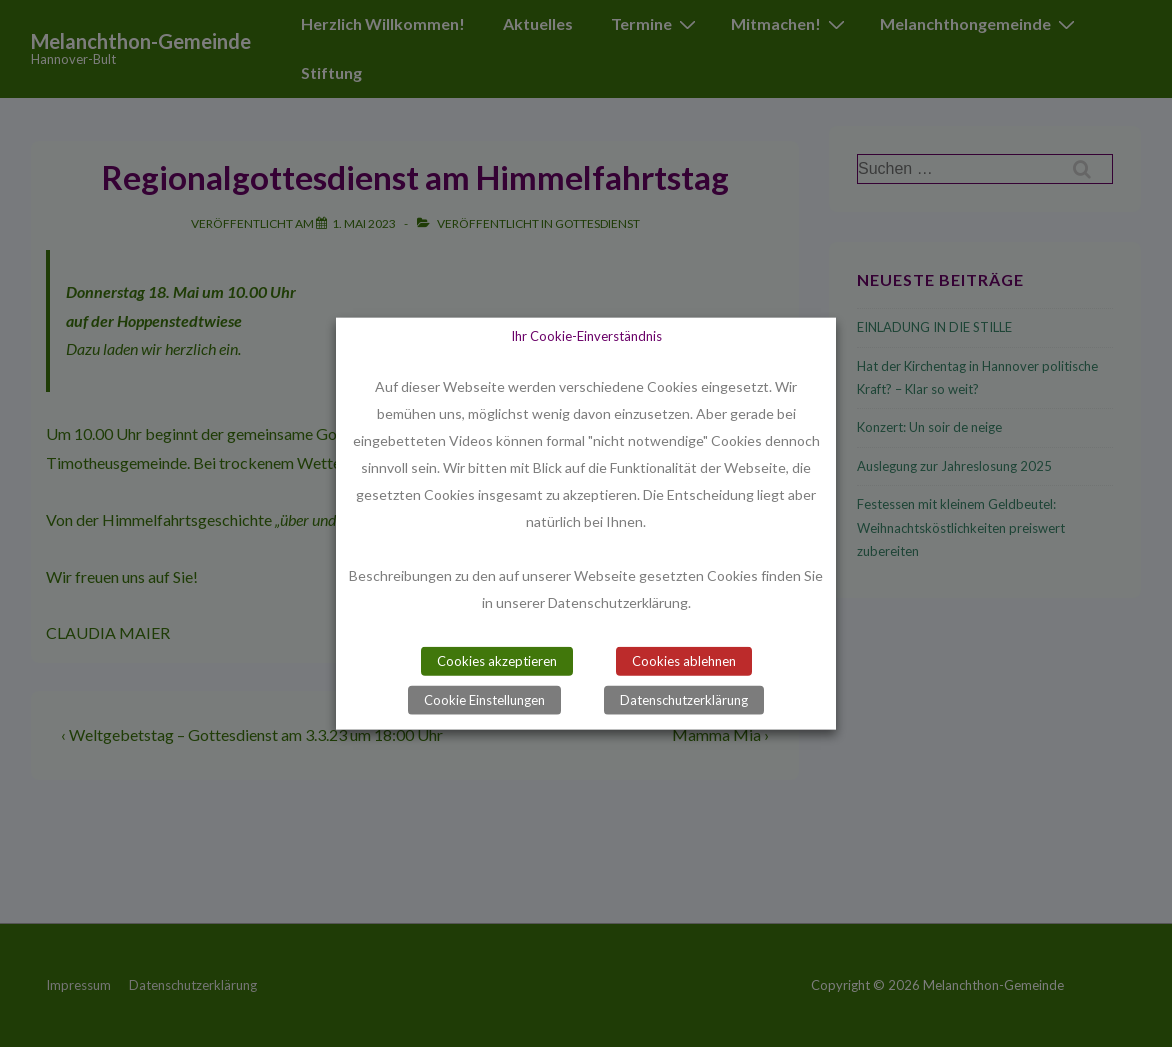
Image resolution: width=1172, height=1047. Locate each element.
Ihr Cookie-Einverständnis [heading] (586, 335)
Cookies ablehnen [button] (684, 661)
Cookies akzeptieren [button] (497, 661)
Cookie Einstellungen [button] (484, 700)
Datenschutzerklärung (684, 700)
